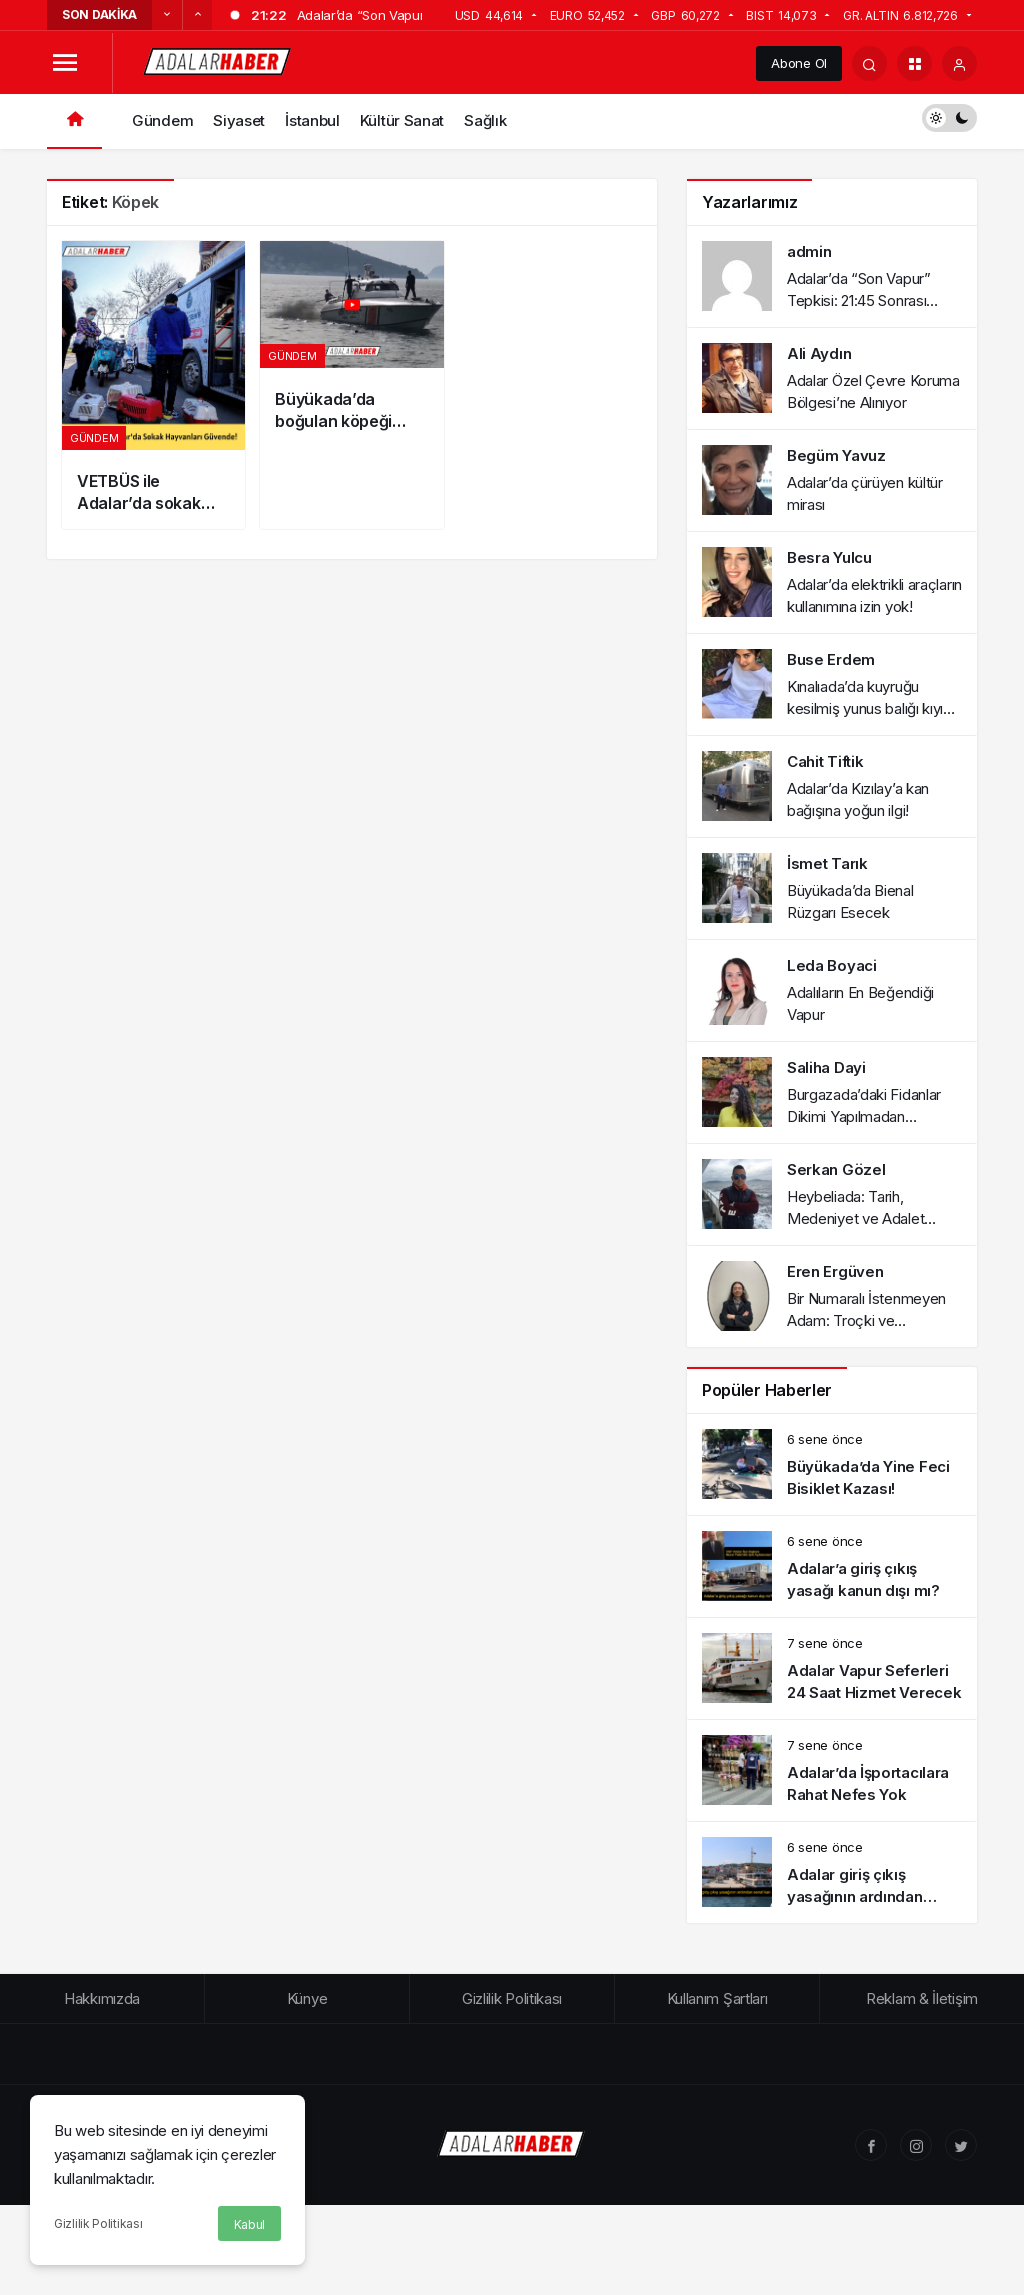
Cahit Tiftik (825, 761)
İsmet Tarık (827, 863)
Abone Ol (799, 63)
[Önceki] (167, 15)
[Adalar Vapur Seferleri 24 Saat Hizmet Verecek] (832, 1668)
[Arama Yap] (869, 63)
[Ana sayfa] (74, 121)
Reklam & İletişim (922, 1998)
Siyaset (239, 120)
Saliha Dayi (826, 1067)
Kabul (250, 2224)
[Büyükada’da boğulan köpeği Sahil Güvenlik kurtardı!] (351, 385)
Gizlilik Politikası (98, 2223)
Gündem (162, 120)
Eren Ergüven (835, 1271)
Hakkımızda (102, 1998)
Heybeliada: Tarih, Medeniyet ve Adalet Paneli (855, 1218)
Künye (307, 1998)
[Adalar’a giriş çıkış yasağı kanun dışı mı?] (832, 1566)
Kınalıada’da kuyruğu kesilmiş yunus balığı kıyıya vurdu (873, 708)
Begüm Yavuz (836, 455)
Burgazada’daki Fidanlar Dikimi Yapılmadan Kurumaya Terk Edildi (864, 1116)
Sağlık (485, 120)
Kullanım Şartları (717, 1998)
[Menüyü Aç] (64, 63)
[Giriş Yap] (959, 63)
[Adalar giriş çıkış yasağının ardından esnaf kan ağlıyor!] (832, 1872)
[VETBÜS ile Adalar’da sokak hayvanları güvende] (153, 385)
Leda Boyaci (832, 965)
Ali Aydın (819, 353)
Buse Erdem (831, 659)
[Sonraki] (197, 15)
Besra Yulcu (829, 557)
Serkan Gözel (836, 1169)
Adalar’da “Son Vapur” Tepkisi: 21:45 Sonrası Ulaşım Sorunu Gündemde (872, 300)
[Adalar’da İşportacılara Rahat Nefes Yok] (832, 1770)
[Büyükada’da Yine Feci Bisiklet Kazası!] (832, 1464)
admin (809, 251)
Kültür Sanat (402, 120)
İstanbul (312, 120)
